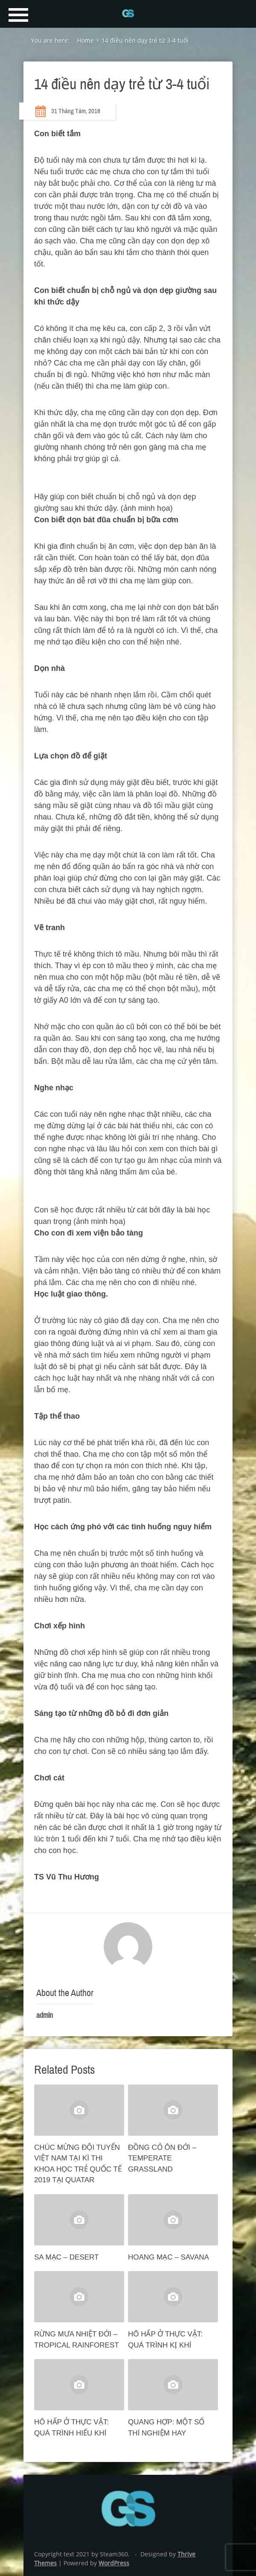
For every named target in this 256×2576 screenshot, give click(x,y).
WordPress (114, 2563)
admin (44, 2015)
